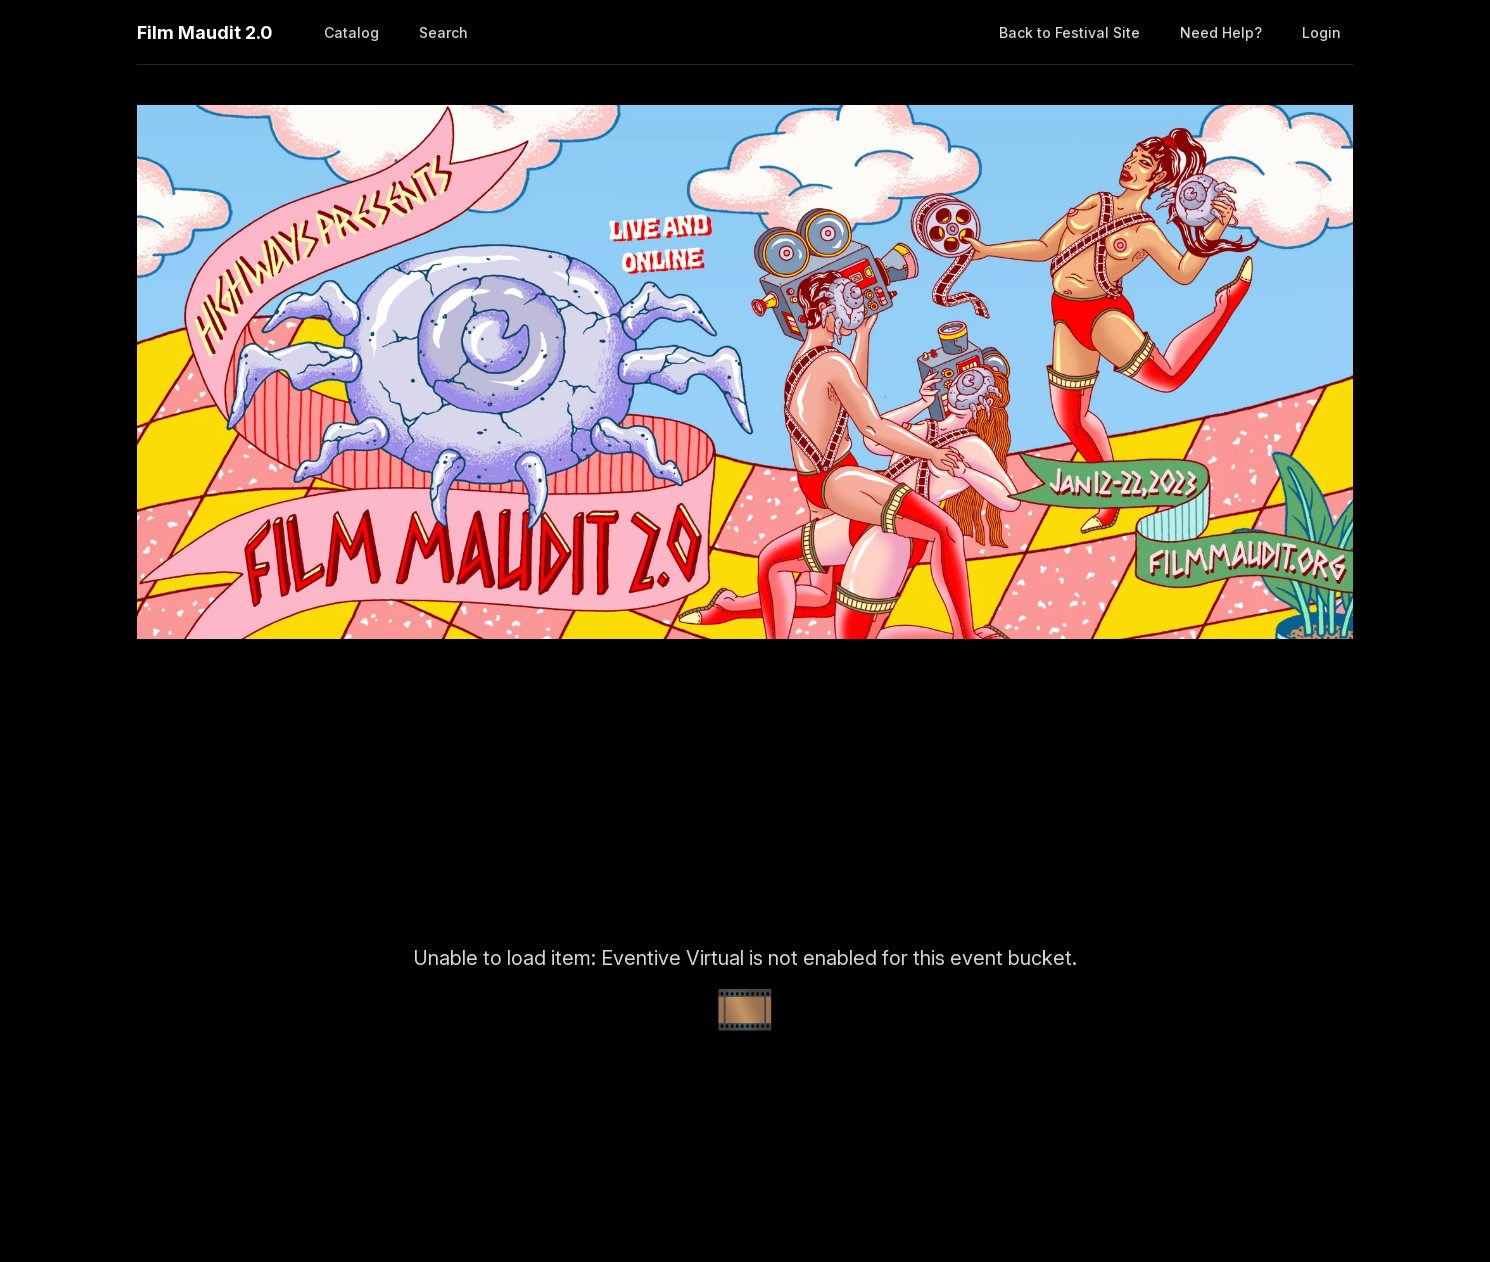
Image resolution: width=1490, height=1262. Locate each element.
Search (443, 32)
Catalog (351, 32)
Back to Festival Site (1069, 32)
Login (1321, 32)
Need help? (1221, 32)
